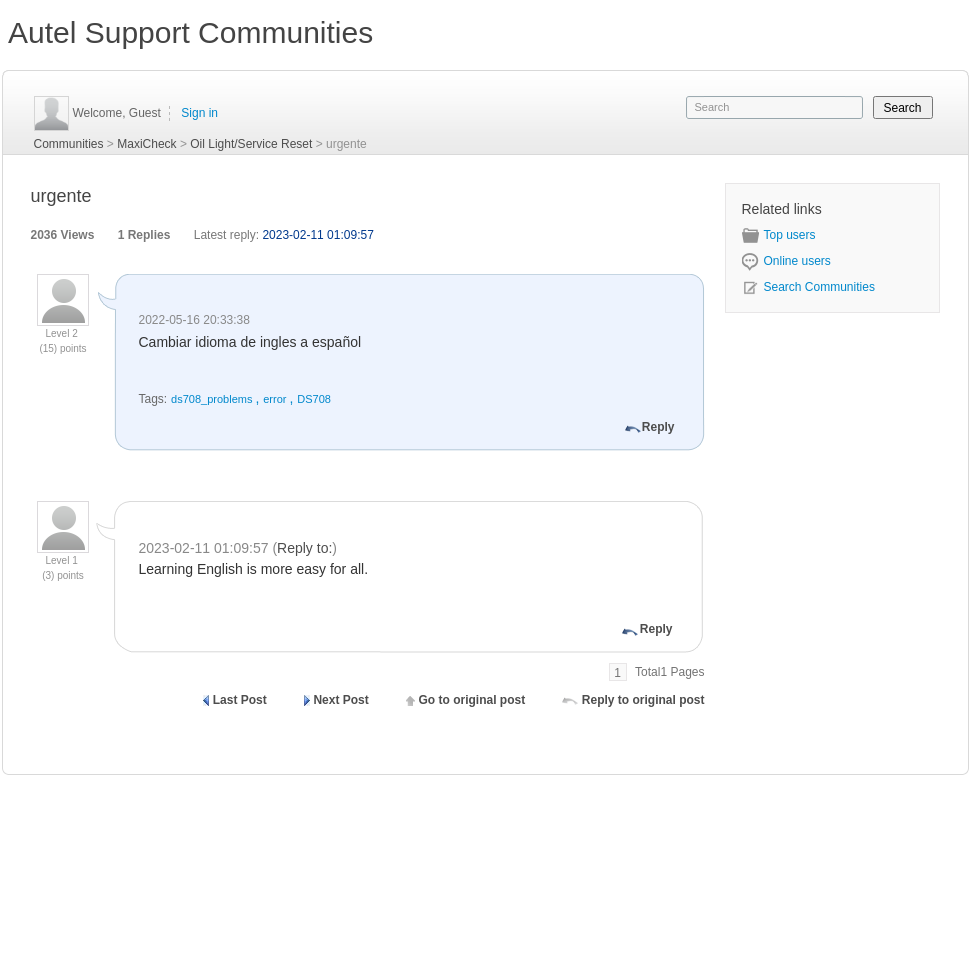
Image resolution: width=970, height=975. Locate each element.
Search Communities (808, 287)
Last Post (240, 700)
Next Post (340, 700)
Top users (779, 235)
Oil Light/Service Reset (251, 144)
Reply (658, 427)
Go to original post (471, 700)
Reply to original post (643, 700)
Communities (69, 144)
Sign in (199, 113)
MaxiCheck (146, 144)
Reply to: (304, 548)
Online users (786, 261)
